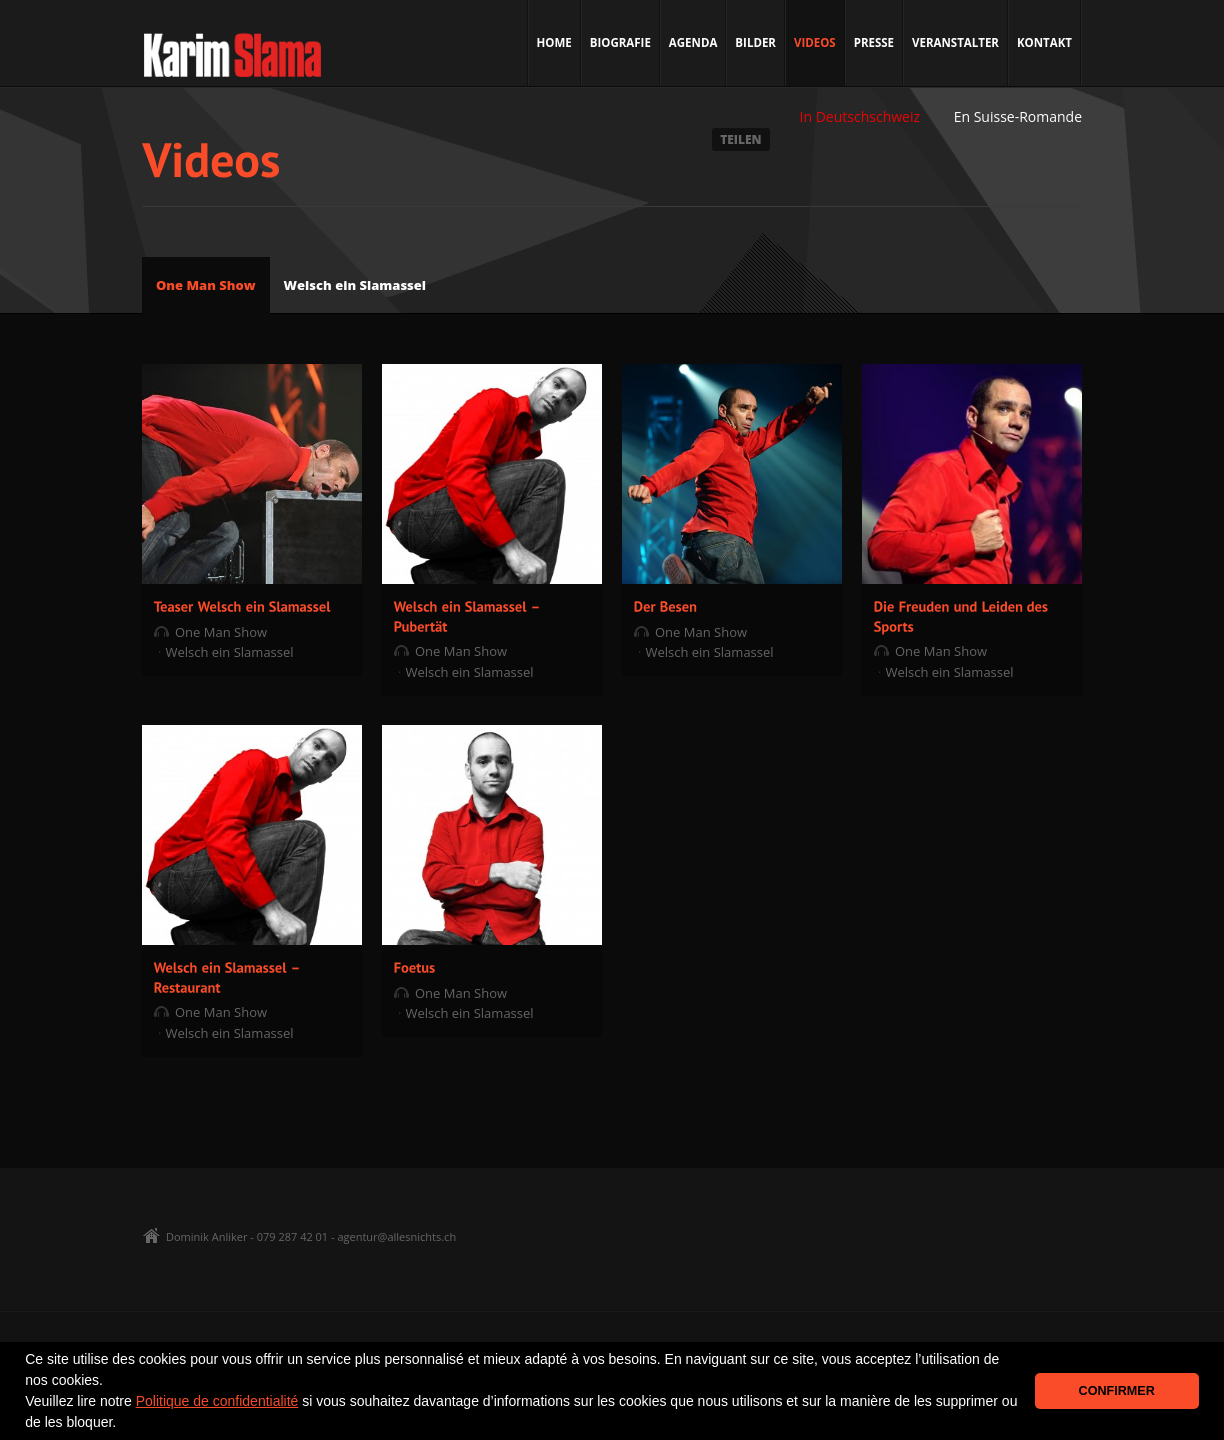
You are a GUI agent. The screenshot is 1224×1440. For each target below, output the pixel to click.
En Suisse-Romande (1018, 116)
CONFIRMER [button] (1117, 1391)
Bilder (755, 42)
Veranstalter (955, 42)
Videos (815, 42)
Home (554, 42)
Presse (874, 42)
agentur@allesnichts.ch (396, 1236)
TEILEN (740, 139)
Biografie (620, 42)
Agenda (693, 42)
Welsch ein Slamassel (355, 285)
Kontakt (1044, 42)
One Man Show (206, 285)
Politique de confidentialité (217, 1401)
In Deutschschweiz (860, 116)
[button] (123, 1424)
